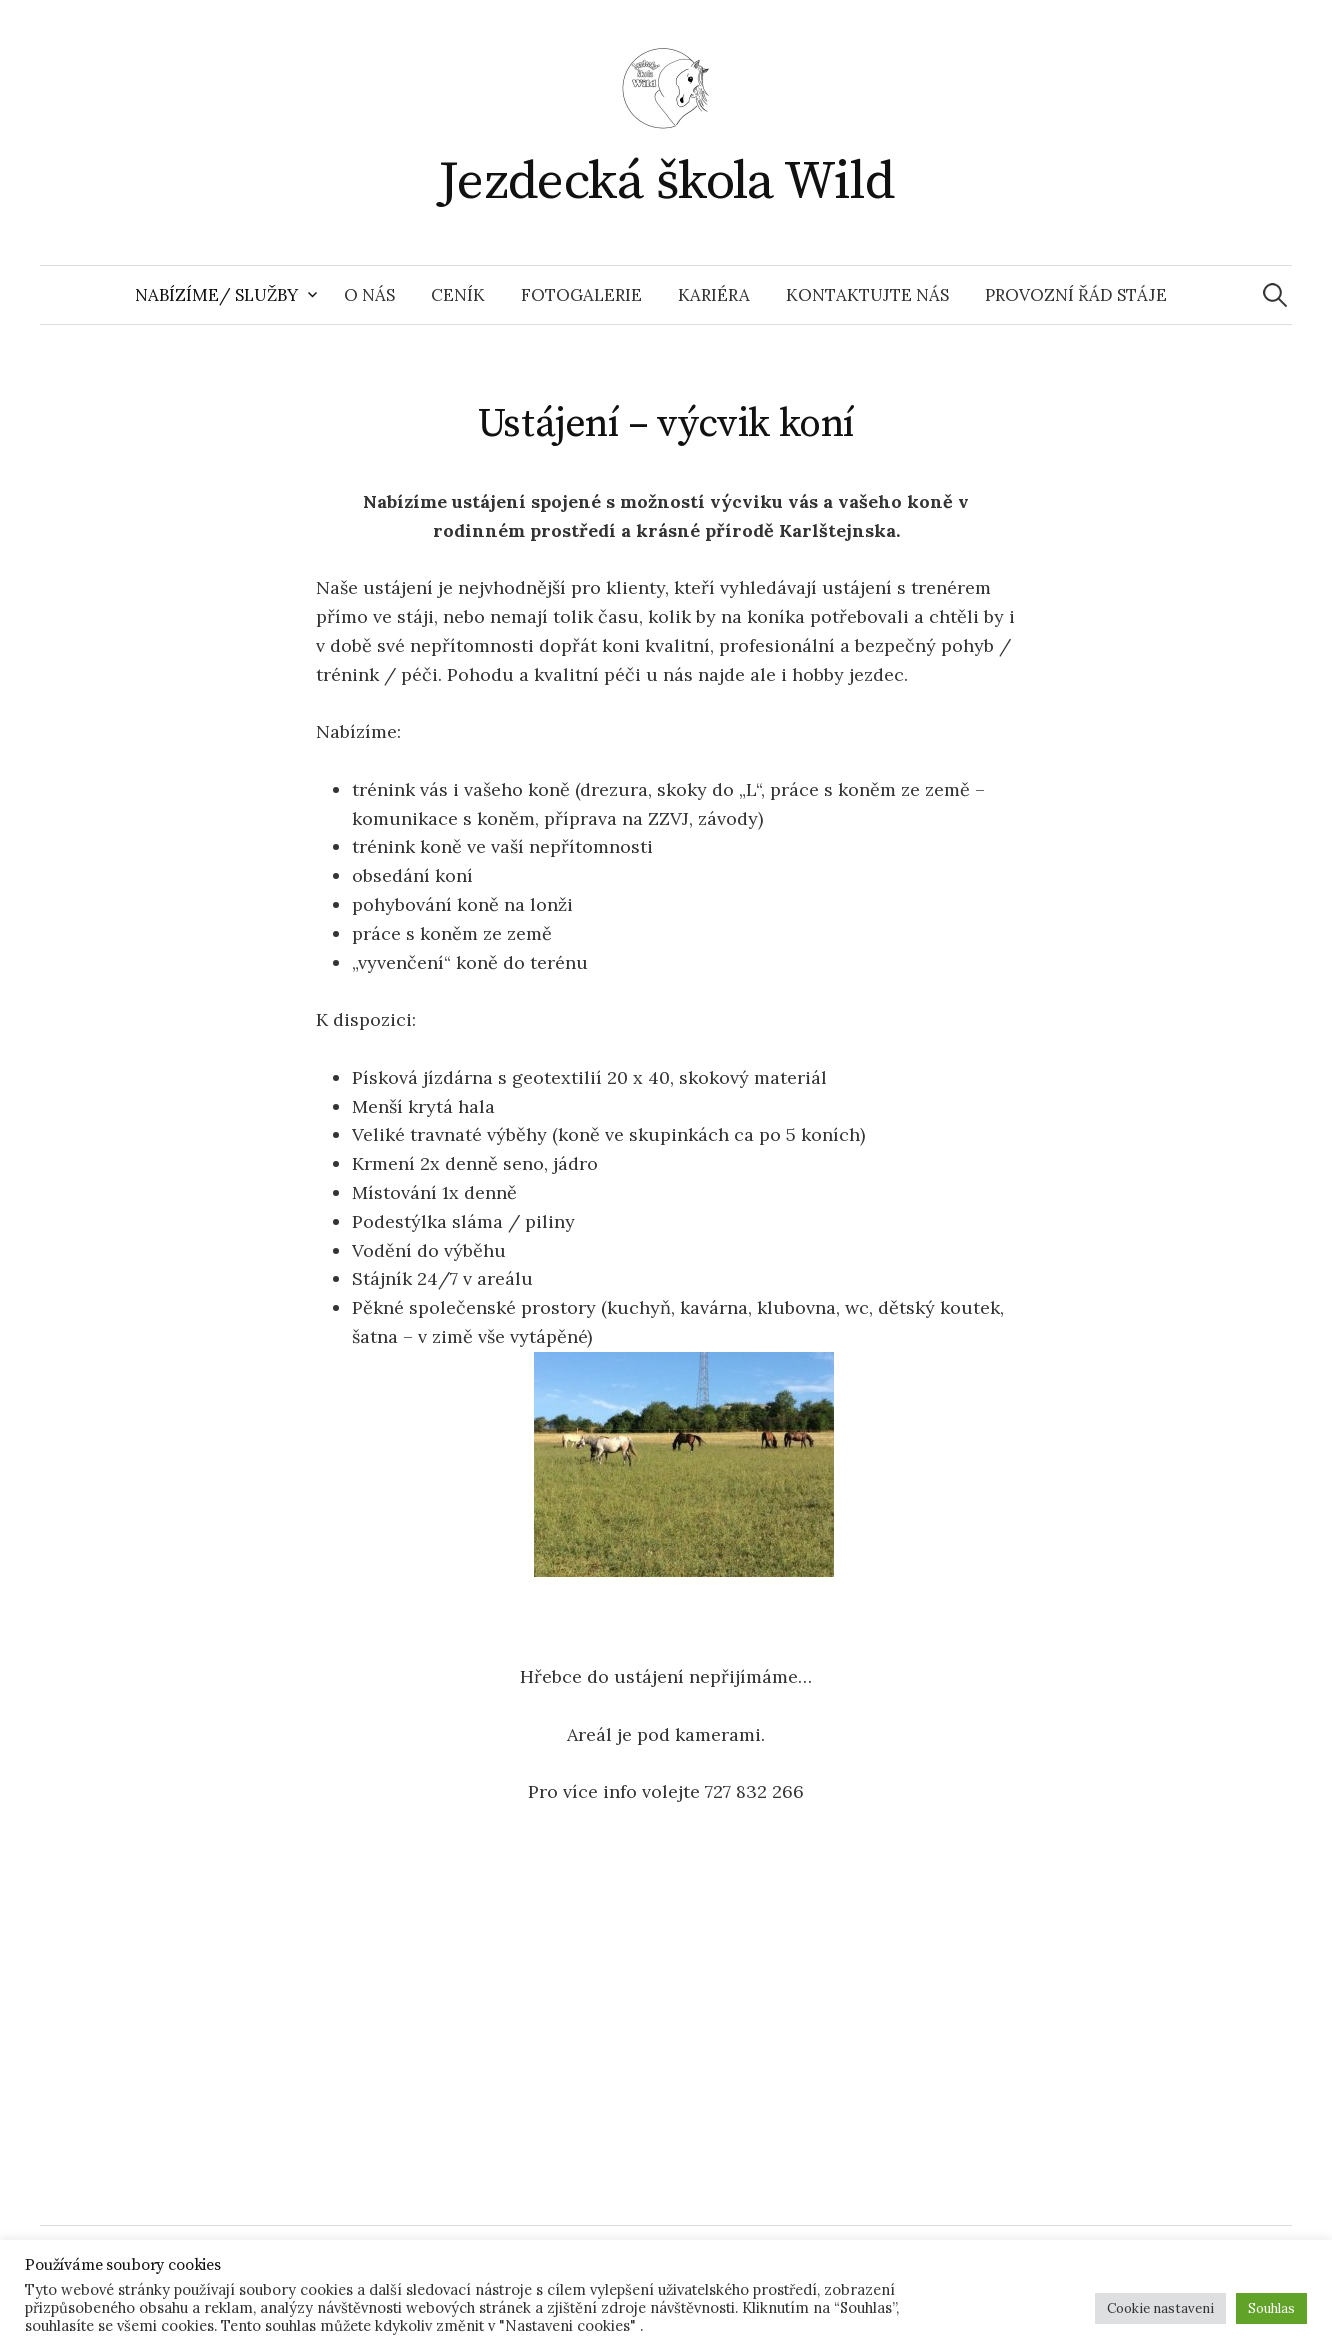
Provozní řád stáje (1076, 295)
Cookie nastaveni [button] (1160, 2308)
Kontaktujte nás (867, 295)
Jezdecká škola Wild (666, 182)
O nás (369, 295)
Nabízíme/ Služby (216, 295)
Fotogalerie (581, 295)
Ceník (458, 295)
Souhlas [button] (1271, 2308)
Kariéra (714, 295)
